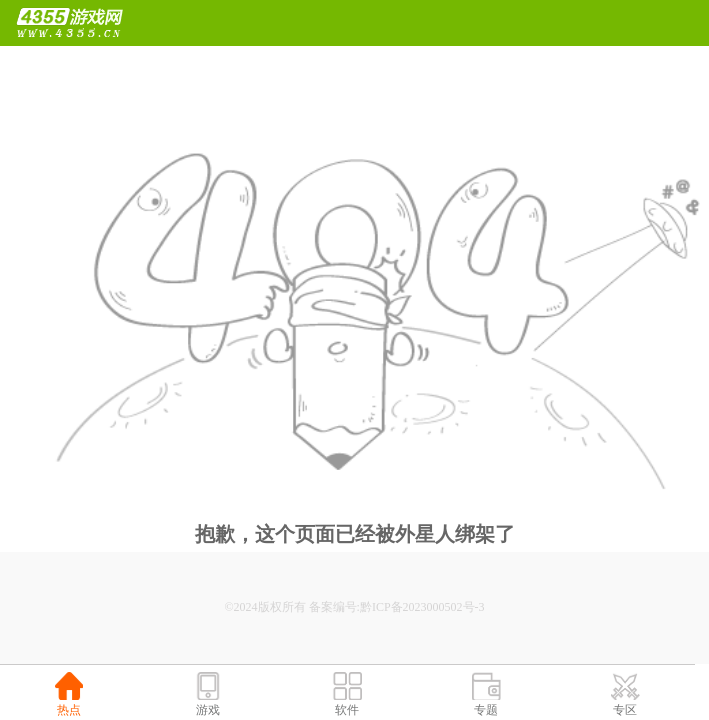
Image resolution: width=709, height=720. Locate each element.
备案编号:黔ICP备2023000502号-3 (397, 607)
